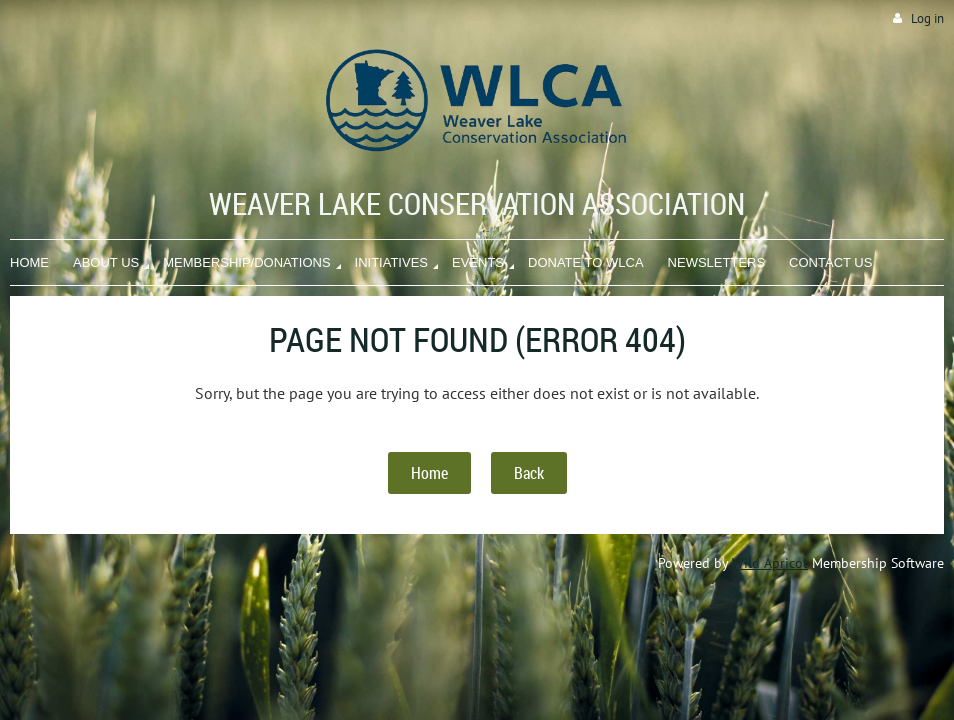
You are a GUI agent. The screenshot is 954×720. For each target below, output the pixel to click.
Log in (927, 18)
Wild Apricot (770, 563)
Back (529, 473)
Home (429, 473)
